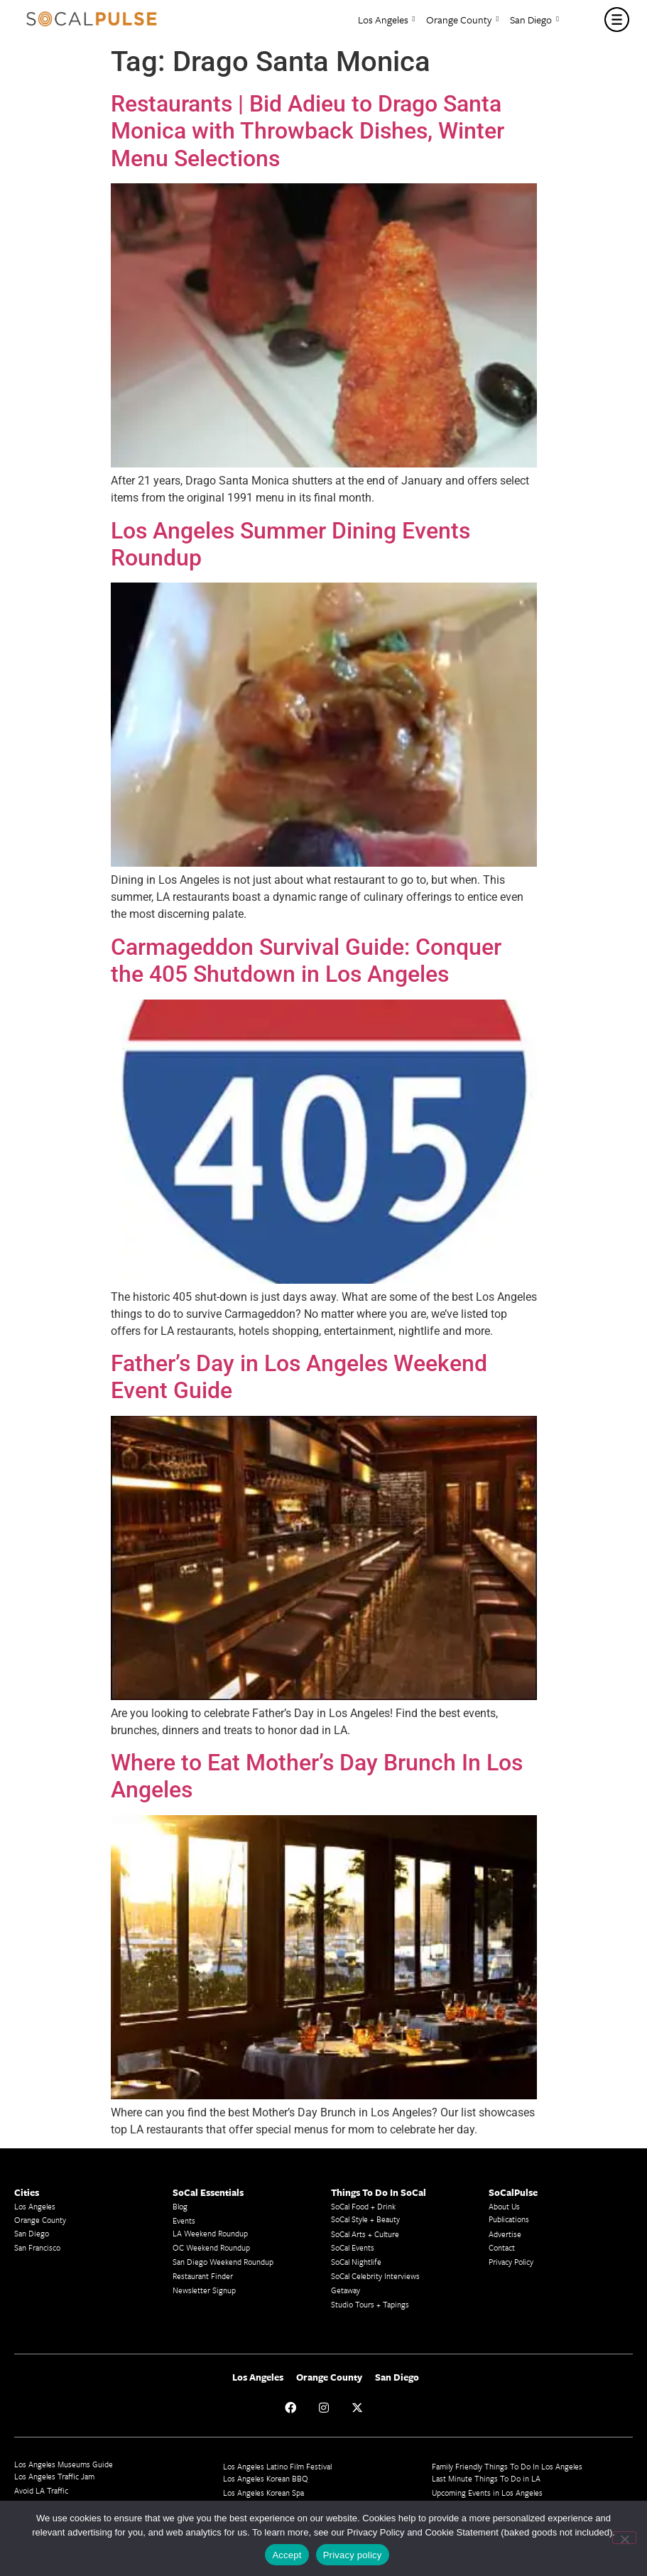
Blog (180, 2206)
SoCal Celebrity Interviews (375, 2276)
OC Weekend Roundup (211, 2247)
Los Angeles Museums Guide (63, 2464)
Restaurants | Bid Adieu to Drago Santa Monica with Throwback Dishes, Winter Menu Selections (307, 131)
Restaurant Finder (203, 2276)
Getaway (345, 2290)
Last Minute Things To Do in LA (486, 2478)
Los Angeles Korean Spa (263, 2492)
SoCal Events (352, 2247)
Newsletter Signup (204, 2290)
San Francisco (37, 2247)
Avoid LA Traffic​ (41, 2490)
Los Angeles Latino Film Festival (277, 2466)
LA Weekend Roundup (210, 2233)
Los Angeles (386, 20)
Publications (509, 2219)
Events (184, 2220)
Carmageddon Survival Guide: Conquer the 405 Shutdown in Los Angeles (306, 960)
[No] (624, 2537)
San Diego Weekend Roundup (223, 2262)
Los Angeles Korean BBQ (265, 2478)
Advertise (505, 2234)
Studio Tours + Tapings (370, 2304)
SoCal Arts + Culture (365, 2234)
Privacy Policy (511, 2262)
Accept (286, 2555)
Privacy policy (352, 2555)
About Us (504, 2206)
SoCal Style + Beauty (365, 2219)
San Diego (534, 20)
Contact (502, 2247)
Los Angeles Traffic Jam (54, 2476)
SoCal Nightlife (356, 2262)
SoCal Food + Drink (363, 2206)
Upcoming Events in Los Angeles (487, 2492)
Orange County (462, 20)
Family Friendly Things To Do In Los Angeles (507, 2466)
